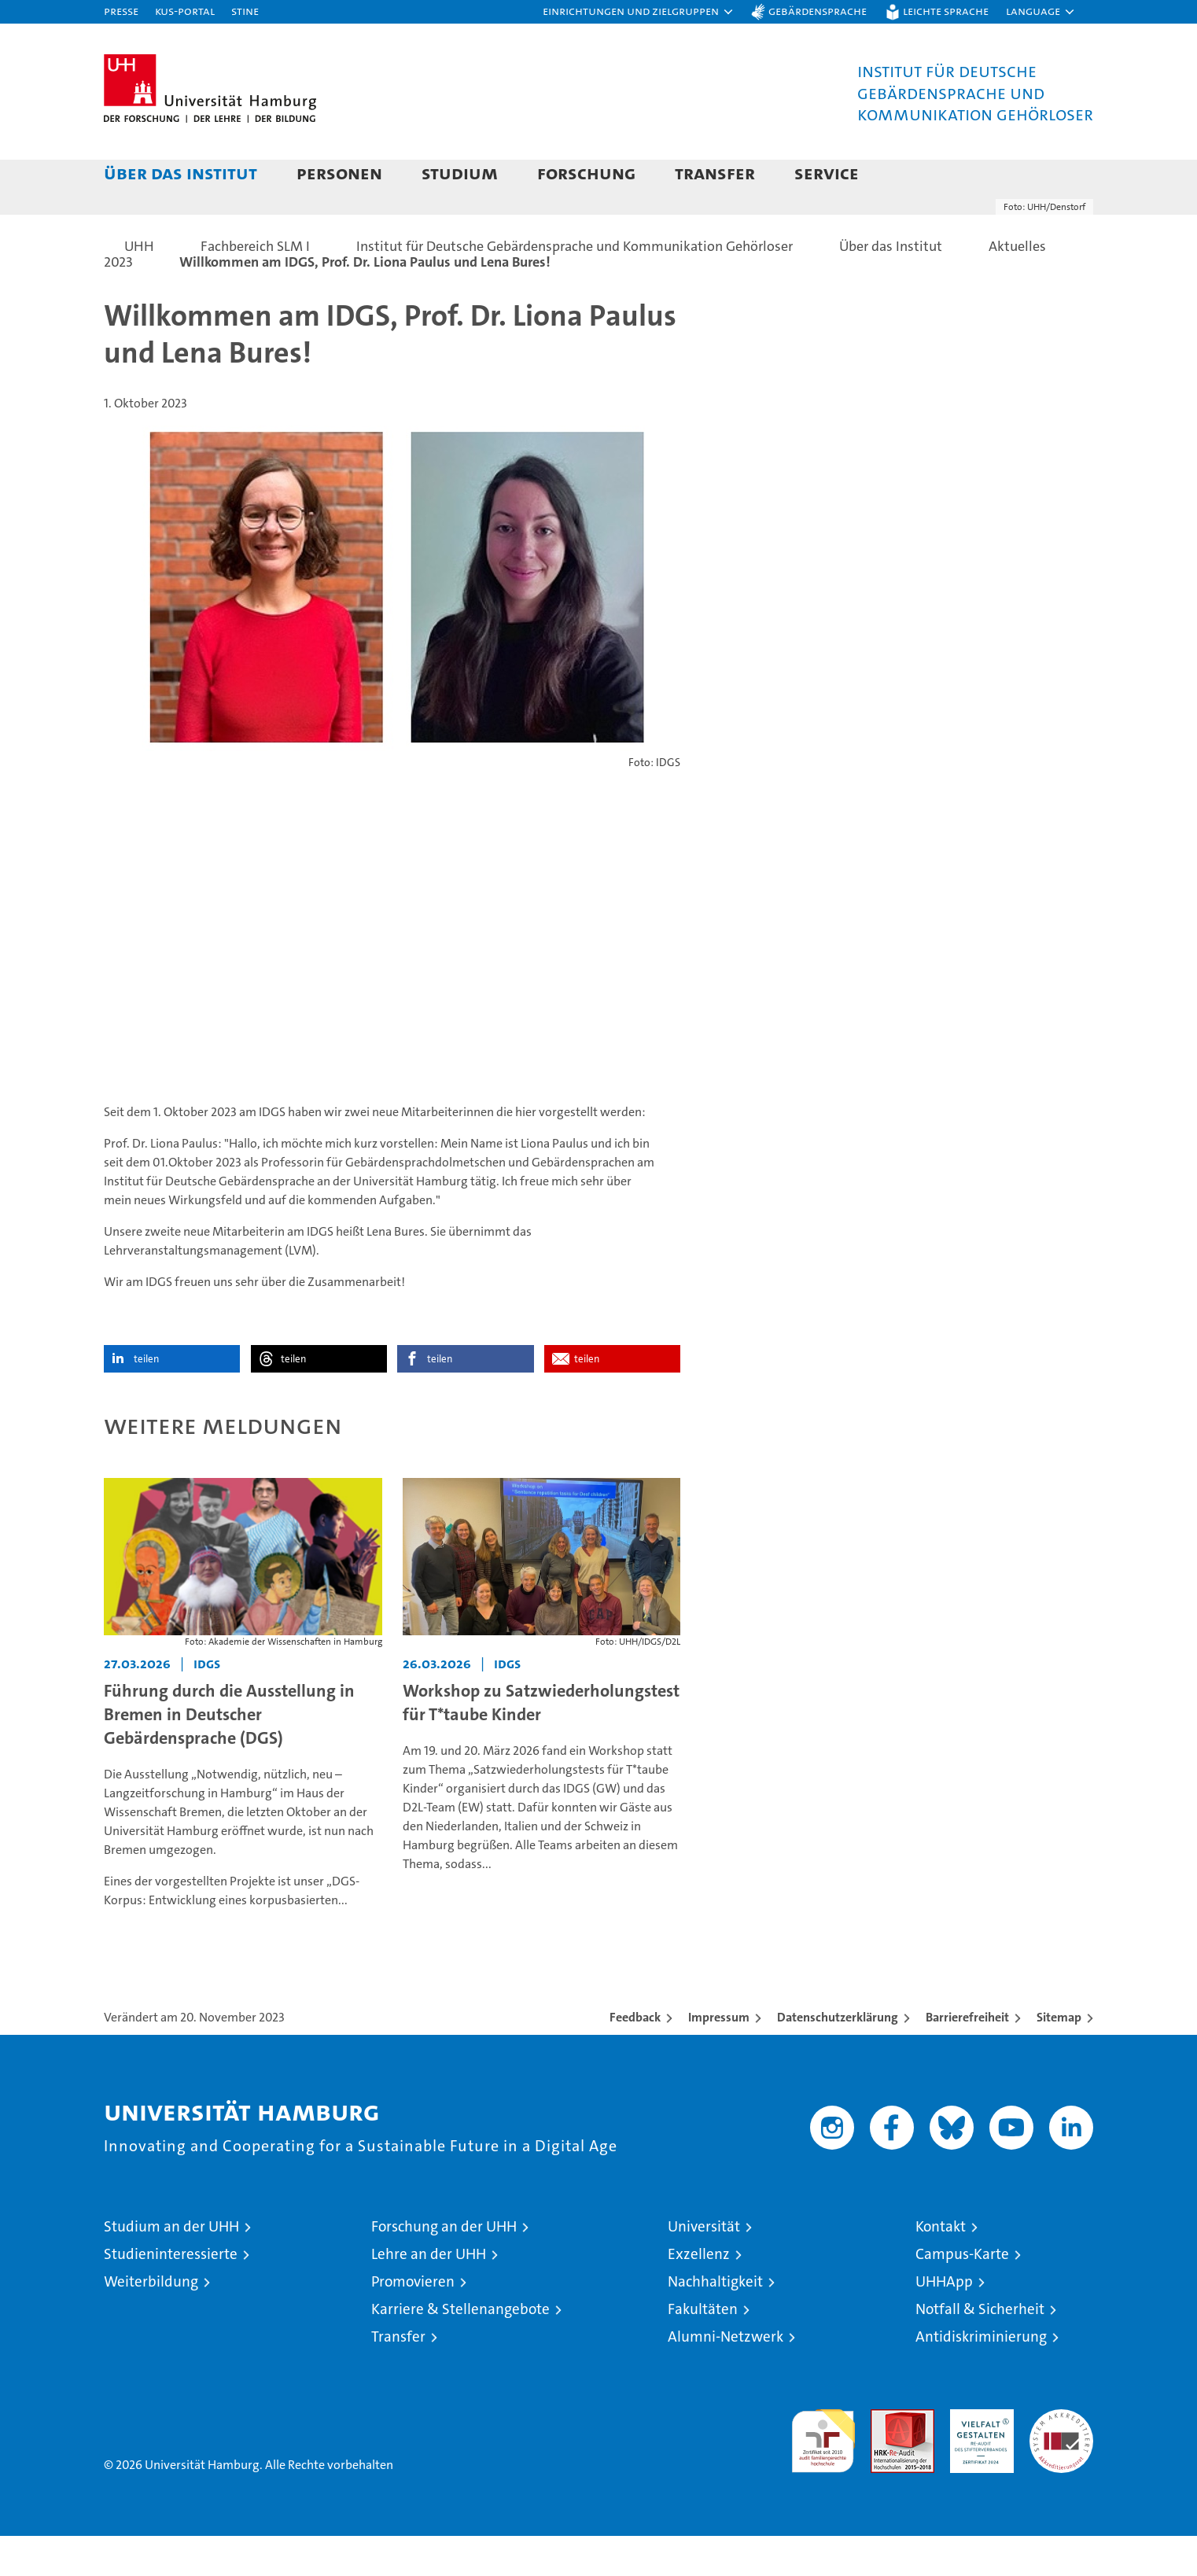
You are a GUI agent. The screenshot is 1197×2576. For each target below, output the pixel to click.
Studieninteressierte (171, 2294)
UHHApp (944, 2321)
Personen (339, 173)
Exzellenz (699, 2294)
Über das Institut (180, 173)
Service (826, 173)
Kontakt (940, 2266)
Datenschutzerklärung (837, 2057)
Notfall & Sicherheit (979, 2349)
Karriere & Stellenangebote (460, 2349)
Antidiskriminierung (981, 2376)
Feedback (635, 2057)
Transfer (715, 173)
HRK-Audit (978, 2457)
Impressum (719, 2057)
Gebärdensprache (817, 10)
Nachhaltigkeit (715, 2321)
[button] (639, 12)
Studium (460, 173)
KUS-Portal (185, 10)
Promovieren (413, 2321)
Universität (704, 2266)
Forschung (586, 173)
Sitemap (1059, 2057)
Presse (121, 10)
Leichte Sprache (946, 10)
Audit (886, 2457)
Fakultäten (703, 2349)
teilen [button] (146, 1399)
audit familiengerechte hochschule (823, 2474)
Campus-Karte (962, 2294)
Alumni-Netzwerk (725, 2376)
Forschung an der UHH (444, 2266)
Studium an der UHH (171, 2266)
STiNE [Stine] (245, 10)
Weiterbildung (151, 2321)
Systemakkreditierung (1061, 2457)
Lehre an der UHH (428, 2294)
